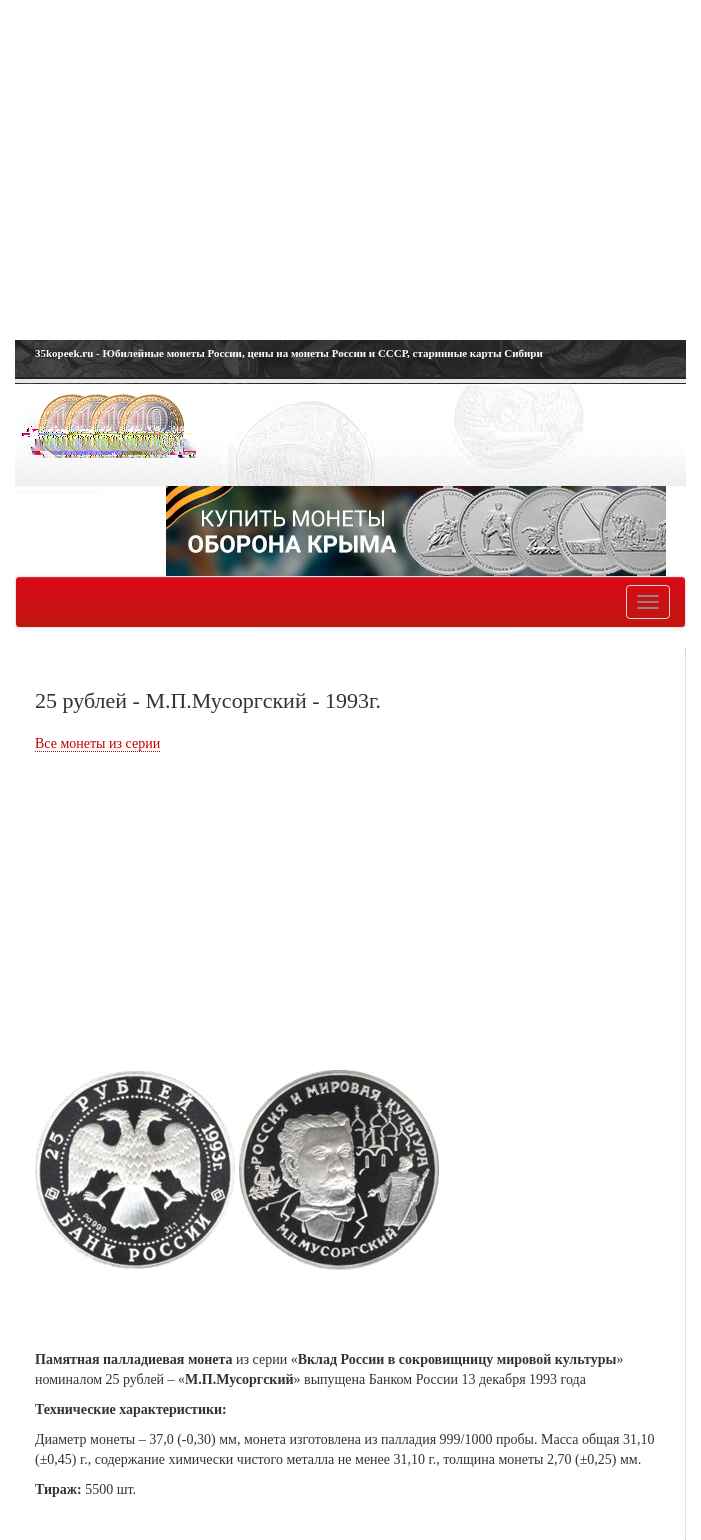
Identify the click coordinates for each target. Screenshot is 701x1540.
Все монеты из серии (97, 743)
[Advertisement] (350, 170)
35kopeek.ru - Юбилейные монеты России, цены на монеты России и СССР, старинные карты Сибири (289, 353)
